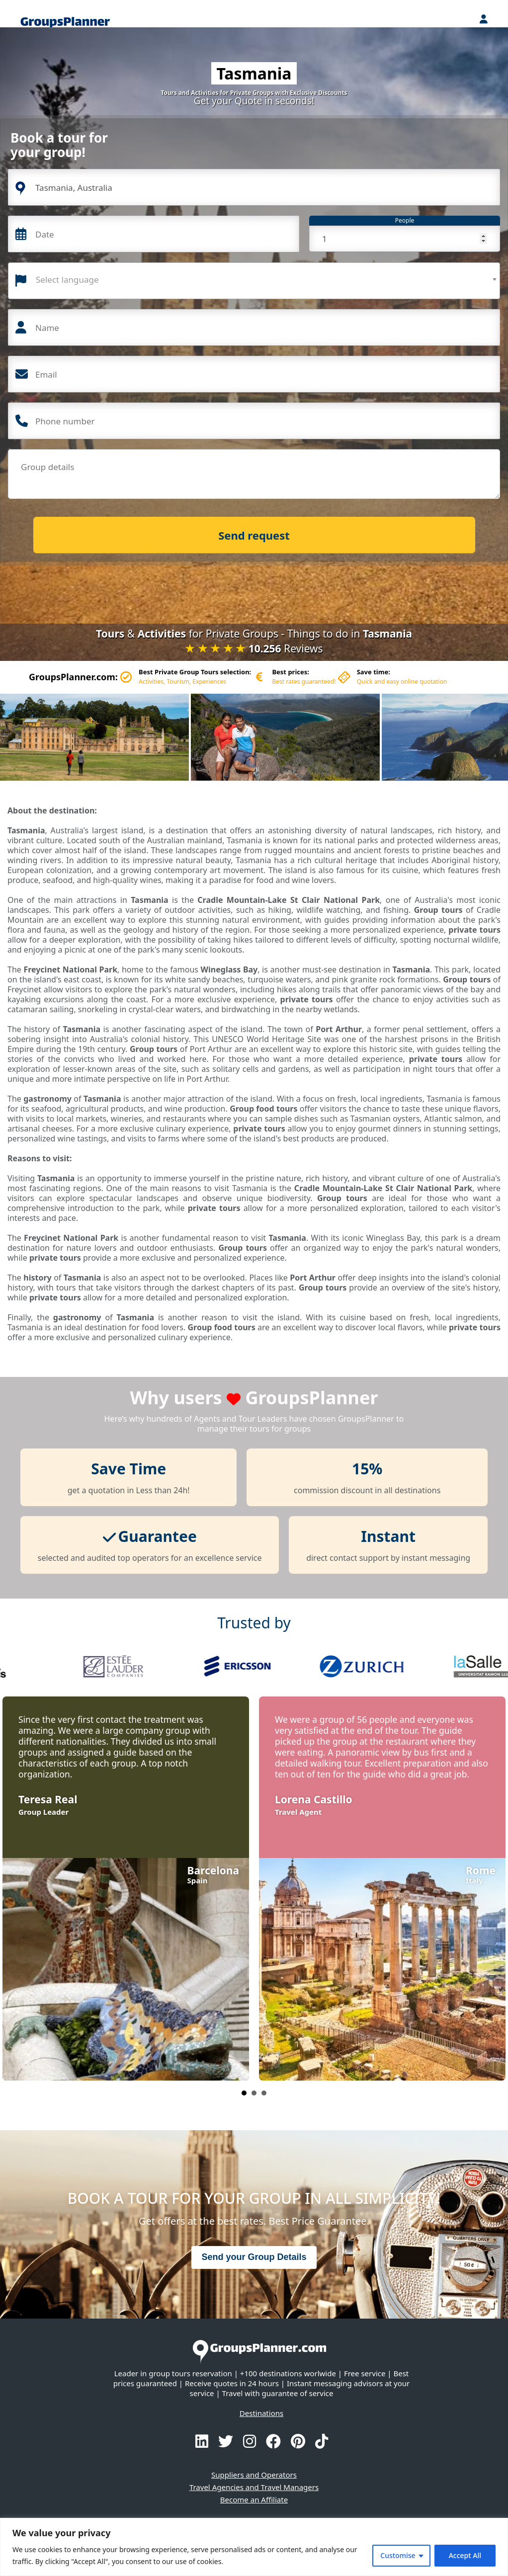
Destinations (261, 2413)
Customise (397, 2555)
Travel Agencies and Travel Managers (254, 2487)
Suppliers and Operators (254, 2475)
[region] (254, 2547)
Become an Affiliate (254, 2499)
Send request (254, 535)
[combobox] (254, 280)
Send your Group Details (253, 2257)
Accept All (465, 2555)
